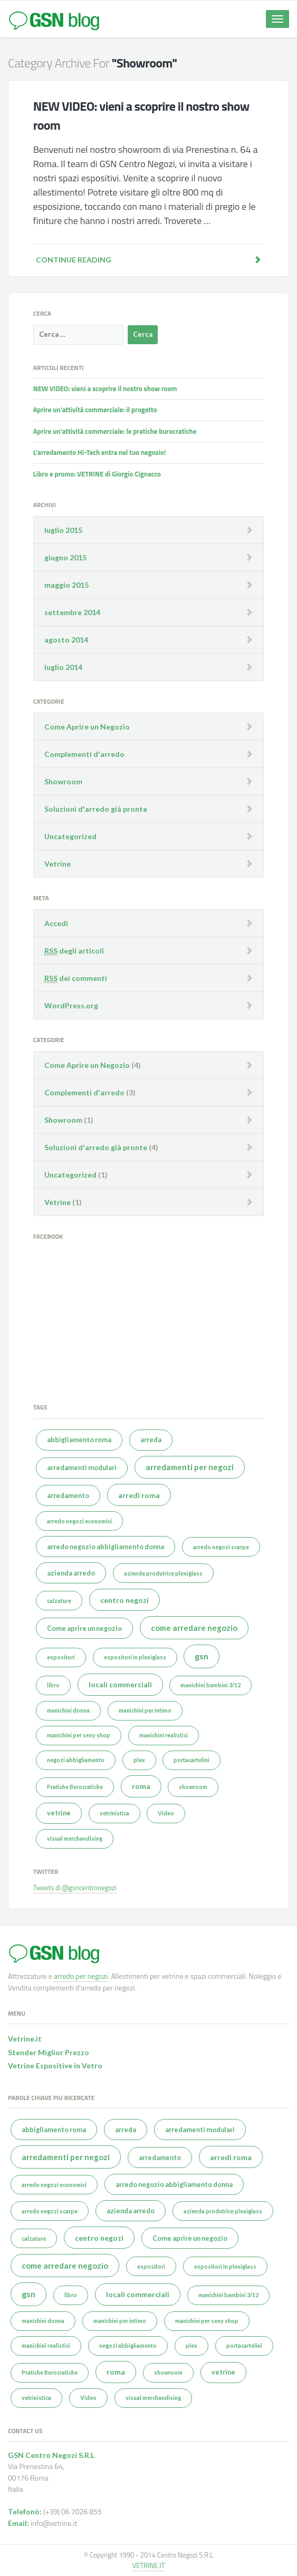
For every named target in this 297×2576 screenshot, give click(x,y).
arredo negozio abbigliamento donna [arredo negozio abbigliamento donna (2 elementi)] (105, 1547)
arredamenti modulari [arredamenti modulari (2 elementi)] (82, 1468)
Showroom (63, 781)
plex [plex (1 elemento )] (139, 1759)
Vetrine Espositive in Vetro (55, 2065)
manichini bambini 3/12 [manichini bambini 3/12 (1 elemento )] (210, 1684)
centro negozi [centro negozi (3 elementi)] (124, 1600)
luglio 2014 (63, 667)
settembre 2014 (72, 612)
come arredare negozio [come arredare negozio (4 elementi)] (194, 1627)
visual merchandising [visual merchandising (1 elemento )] (74, 1838)
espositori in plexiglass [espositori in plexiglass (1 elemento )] (135, 1657)
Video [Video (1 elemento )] (166, 1813)
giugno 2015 (65, 557)
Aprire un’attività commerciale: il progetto (95, 409)
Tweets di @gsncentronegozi (75, 1887)
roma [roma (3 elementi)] (141, 1786)
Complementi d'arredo (84, 754)
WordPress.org (71, 1005)
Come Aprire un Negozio (87, 726)
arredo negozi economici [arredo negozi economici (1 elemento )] (79, 1521)
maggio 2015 (66, 584)
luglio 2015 (63, 530)
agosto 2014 (66, 639)
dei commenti (75, 978)
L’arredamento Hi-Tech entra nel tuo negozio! (99, 452)
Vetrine (57, 863)
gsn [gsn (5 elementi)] (201, 1656)
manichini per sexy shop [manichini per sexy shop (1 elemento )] (78, 1735)
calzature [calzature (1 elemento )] (59, 1600)
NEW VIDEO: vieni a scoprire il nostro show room (105, 388)
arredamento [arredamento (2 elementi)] (68, 1496)
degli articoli (74, 951)
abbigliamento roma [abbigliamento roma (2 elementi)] (79, 1440)
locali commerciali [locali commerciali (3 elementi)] (120, 1684)
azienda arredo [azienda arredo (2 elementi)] (71, 1573)
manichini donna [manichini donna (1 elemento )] (68, 1710)
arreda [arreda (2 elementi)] (150, 1440)
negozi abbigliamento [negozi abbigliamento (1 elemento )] (75, 1759)
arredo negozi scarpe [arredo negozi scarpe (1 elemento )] (221, 1546)
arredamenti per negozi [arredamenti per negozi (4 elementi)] (190, 1467)
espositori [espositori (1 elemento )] (61, 1657)
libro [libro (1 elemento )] (53, 1684)
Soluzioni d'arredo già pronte (95, 808)
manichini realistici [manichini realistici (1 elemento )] (163, 1735)
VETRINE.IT (148, 2565)
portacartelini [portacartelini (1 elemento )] (191, 1759)
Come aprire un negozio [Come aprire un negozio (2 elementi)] (84, 1628)
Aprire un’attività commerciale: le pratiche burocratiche (115, 431)
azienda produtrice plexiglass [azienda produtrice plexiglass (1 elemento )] (163, 1573)
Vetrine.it (25, 2038)
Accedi (56, 923)
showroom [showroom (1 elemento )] (193, 1786)
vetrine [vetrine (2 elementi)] (59, 1813)
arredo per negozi (81, 1975)
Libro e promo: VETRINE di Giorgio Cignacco (97, 474)
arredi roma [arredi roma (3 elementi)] (139, 1495)
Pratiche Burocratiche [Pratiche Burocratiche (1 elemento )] (75, 1786)
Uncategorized (70, 836)
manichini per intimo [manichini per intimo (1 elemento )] (145, 1710)
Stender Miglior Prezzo (48, 2052)
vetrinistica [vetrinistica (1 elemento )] (114, 1813)
